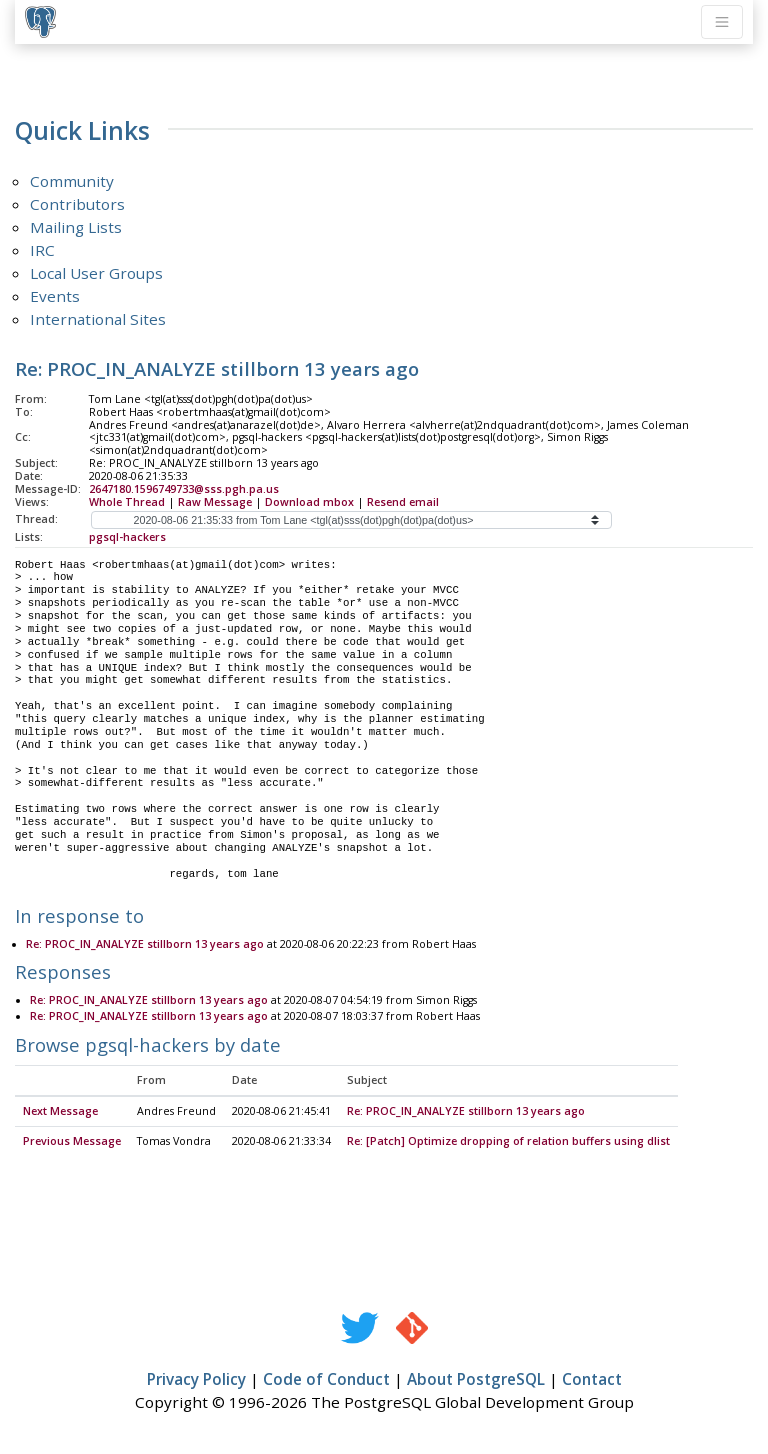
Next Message (60, 1112)
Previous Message (72, 1142)
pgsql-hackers (127, 537)
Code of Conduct (326, 1380)
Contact (592, 1380)
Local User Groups (96, 273)
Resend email (403, 502)
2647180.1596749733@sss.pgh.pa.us (184, 489)
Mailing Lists (76, 227)
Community (72, 181)
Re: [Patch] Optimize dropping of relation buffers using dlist (508, 1142)
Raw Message (215, 502)
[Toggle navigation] (722, 22)
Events (55, 296)
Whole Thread (127, 502)
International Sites (98, 319)
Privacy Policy (196, 1380)
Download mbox (309, 502)
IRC (42, 250)
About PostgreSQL (476, 1380)
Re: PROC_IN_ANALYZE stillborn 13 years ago (145, 945)
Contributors (77, 204)
